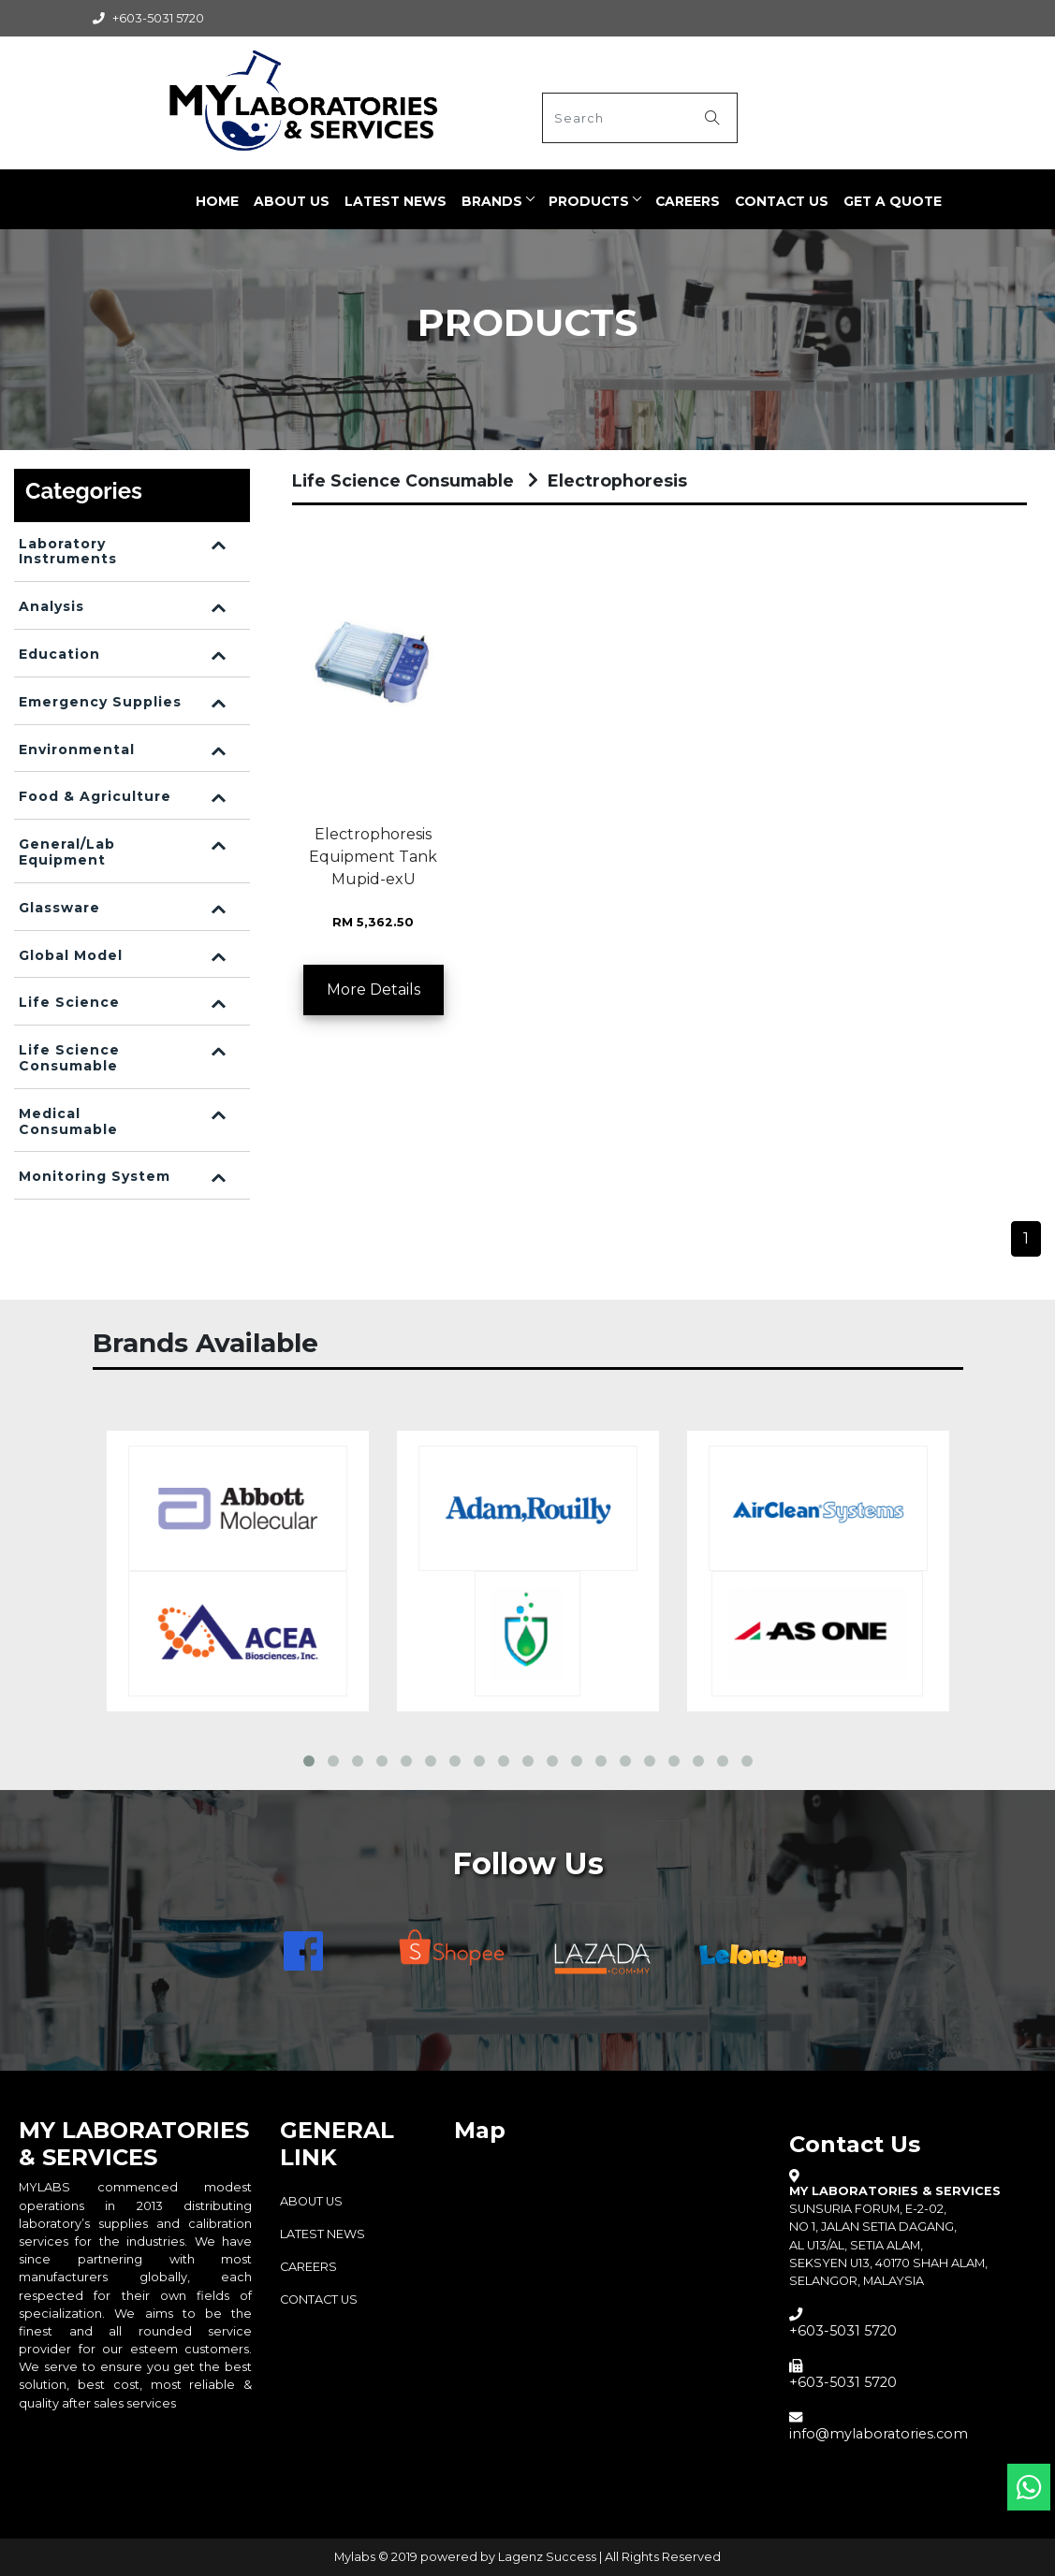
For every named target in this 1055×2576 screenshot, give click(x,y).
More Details (373, 989)
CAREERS (687, 201)
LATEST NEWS (395, 201)
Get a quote (892, 201)
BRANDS (492, 201)
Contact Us (781, 201)
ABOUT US (292, 201)
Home (217, 201)
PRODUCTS (589, 201)
